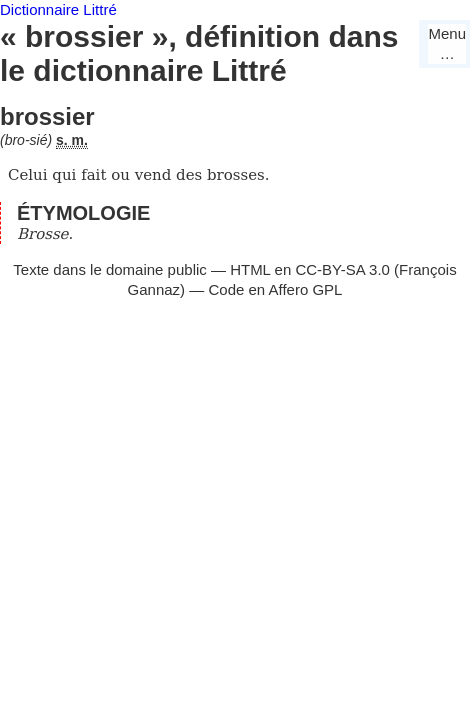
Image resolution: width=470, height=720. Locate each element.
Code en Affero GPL (275, 289)
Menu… (447, 43)
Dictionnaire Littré (58, 9)
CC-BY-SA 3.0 (342, 269)
